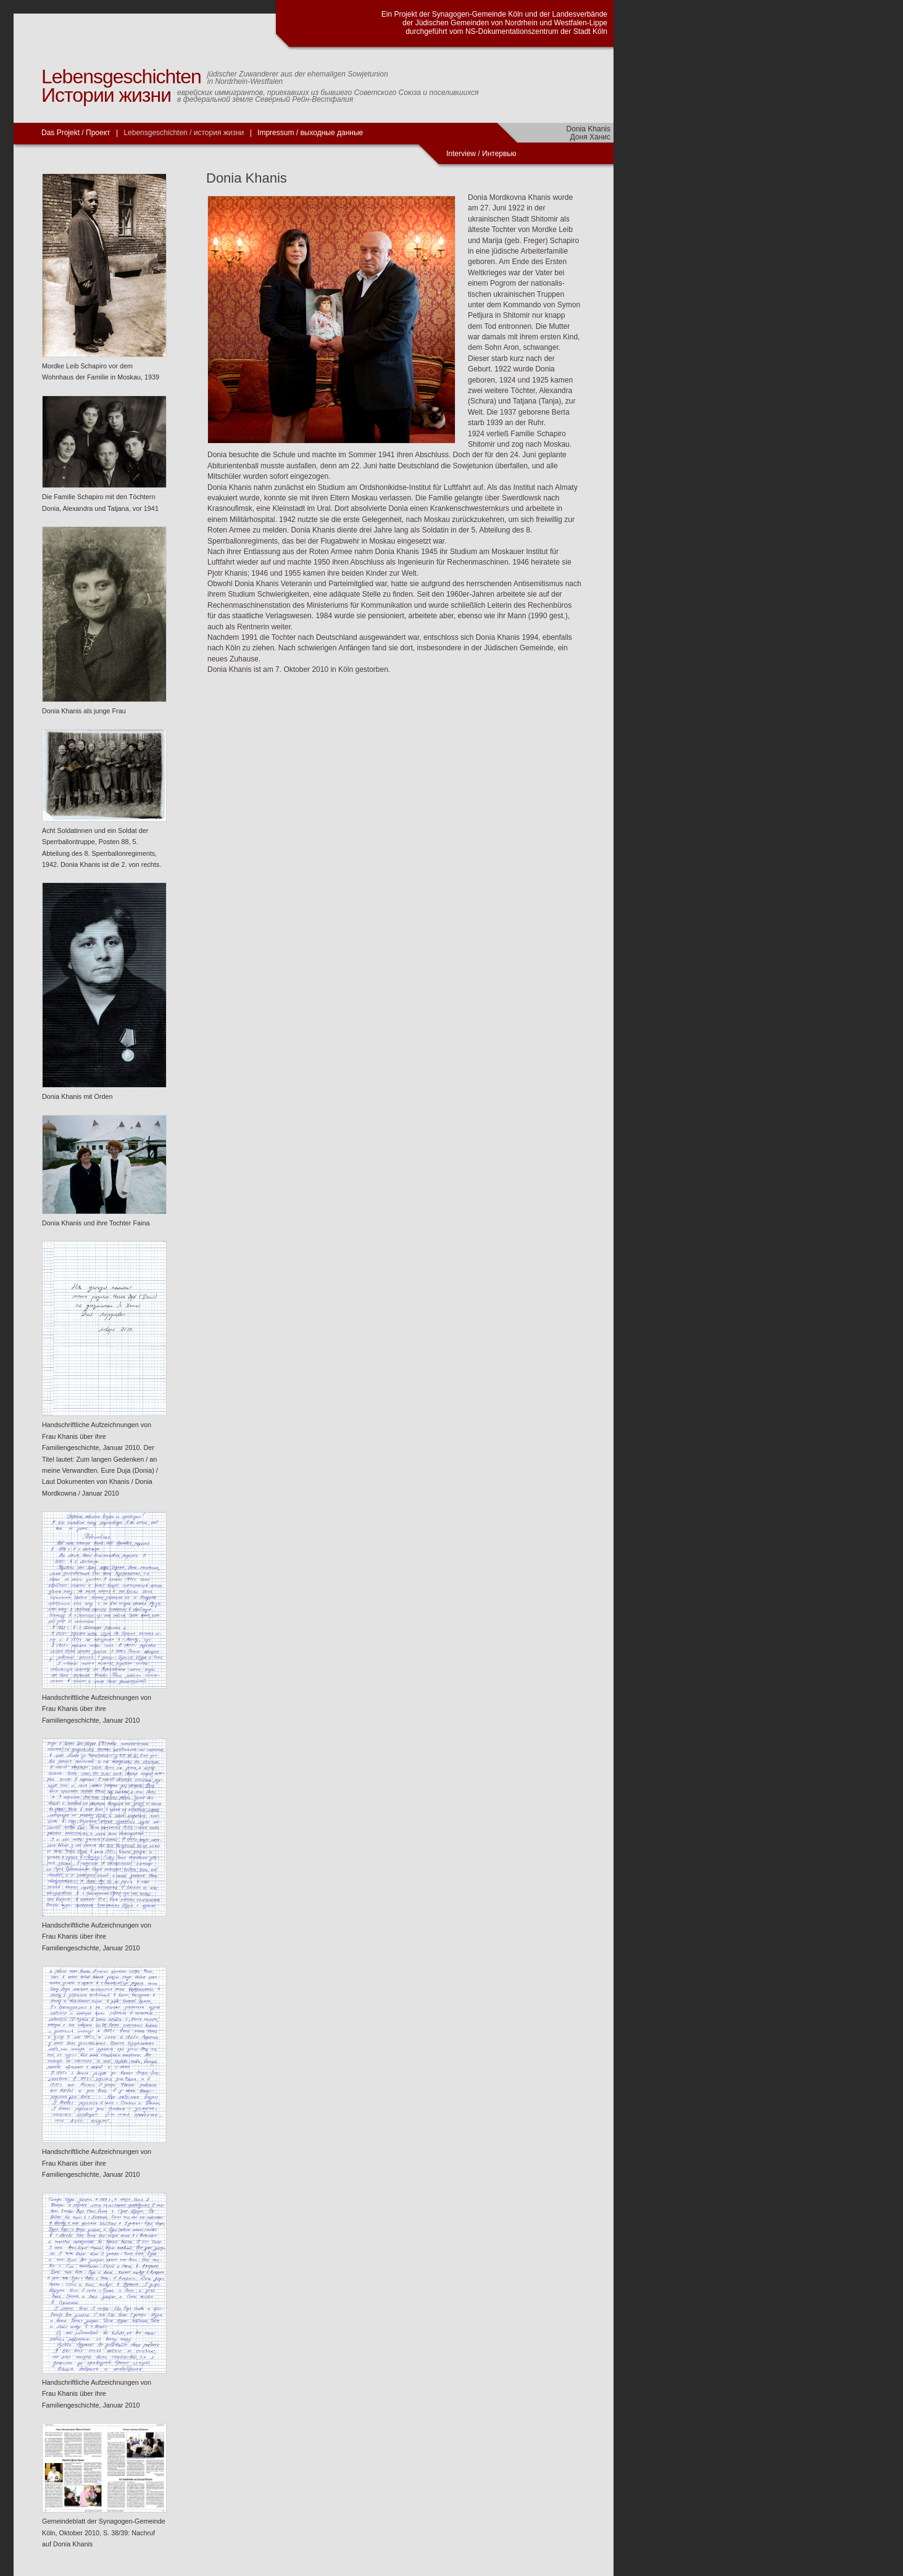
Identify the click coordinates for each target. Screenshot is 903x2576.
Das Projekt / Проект (75, 132)
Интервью (499, 153)
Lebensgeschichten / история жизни (183, 132)
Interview (462, 153)
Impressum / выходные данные (310, 132)
